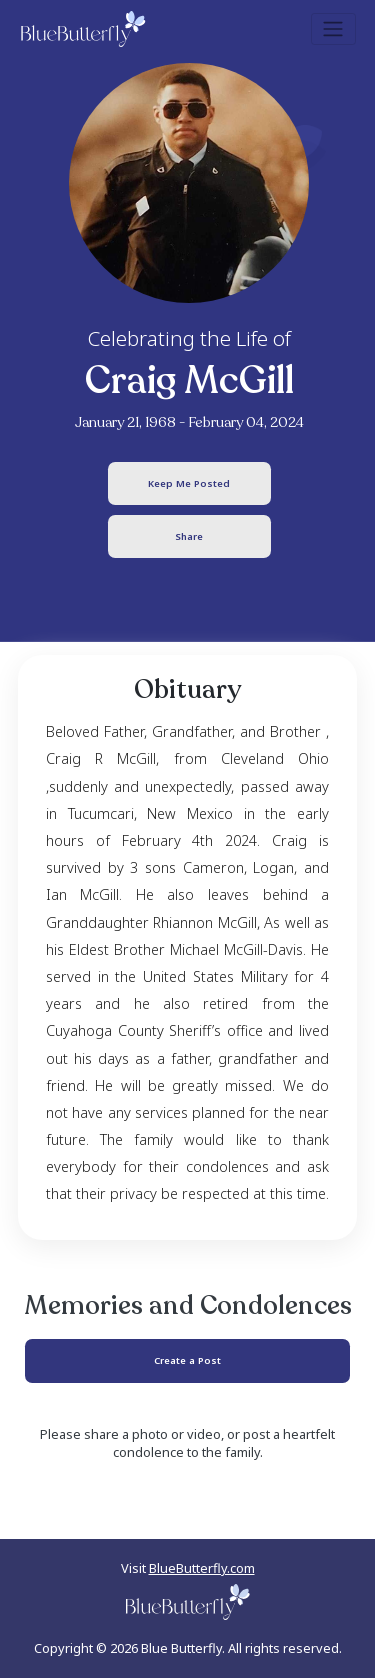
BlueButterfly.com (202, 1568)
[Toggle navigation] (333, 29)
